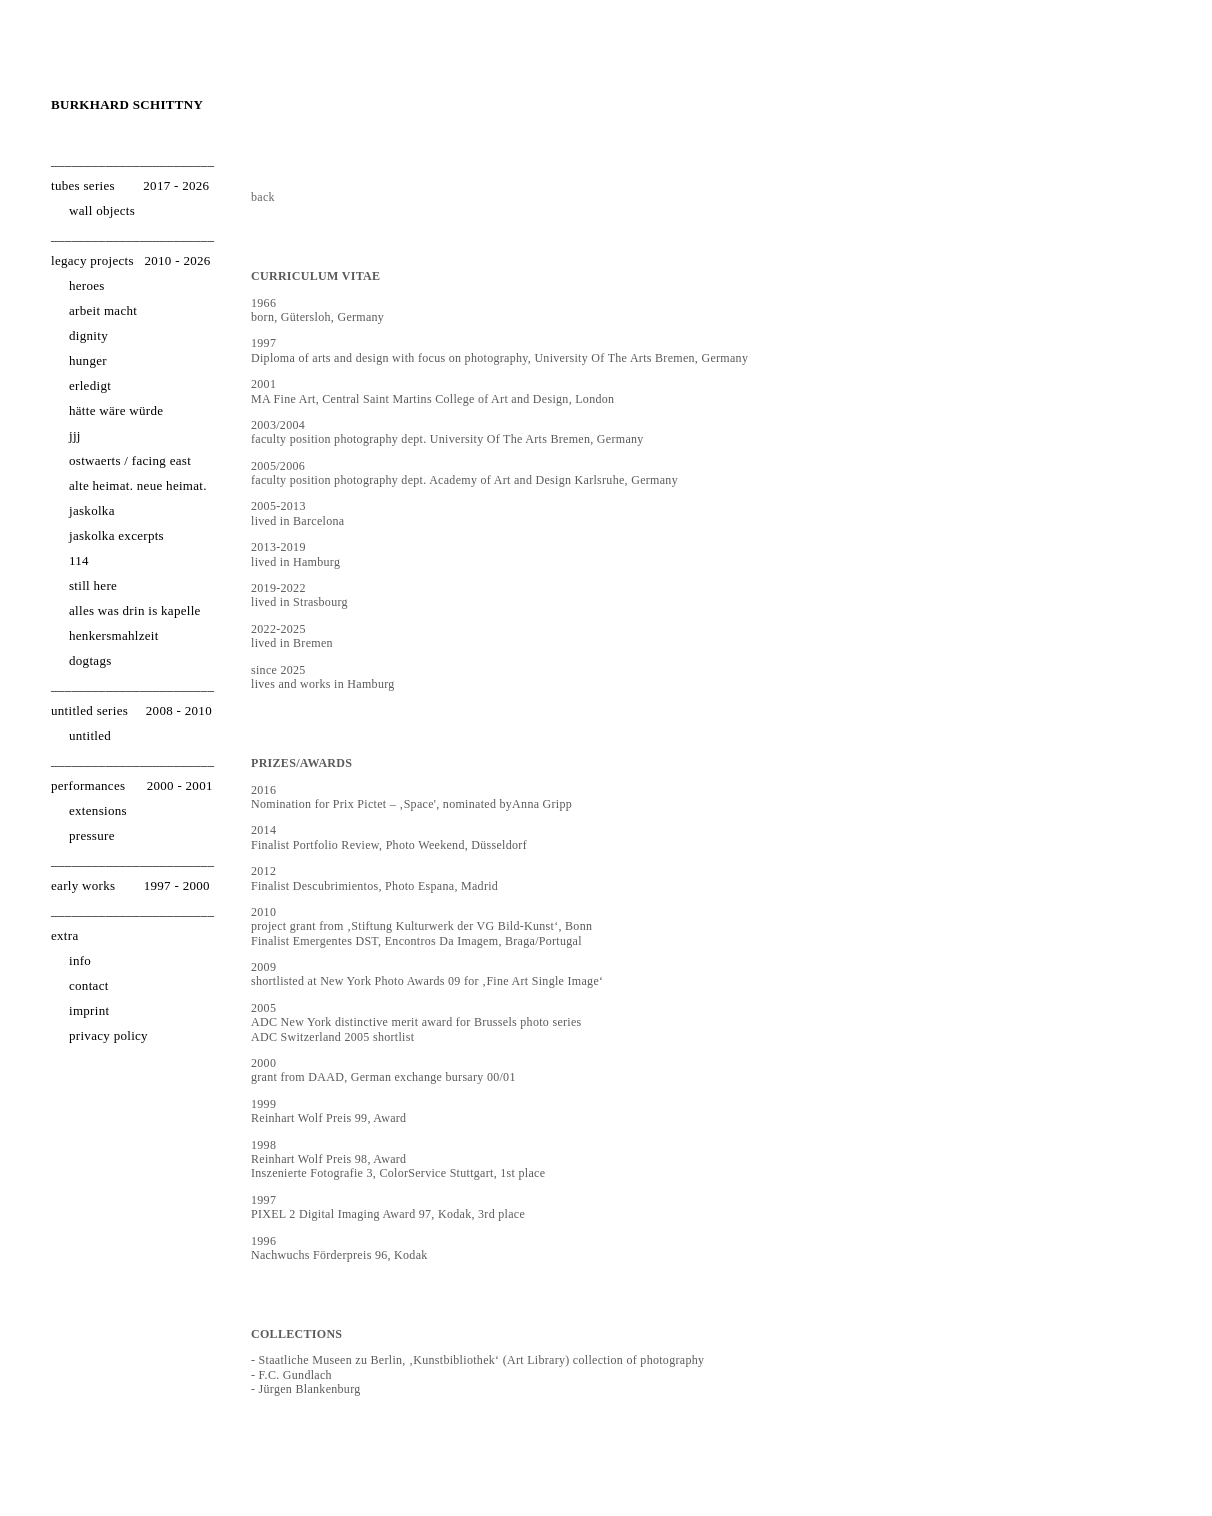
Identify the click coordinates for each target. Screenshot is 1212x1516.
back (263, 197)
